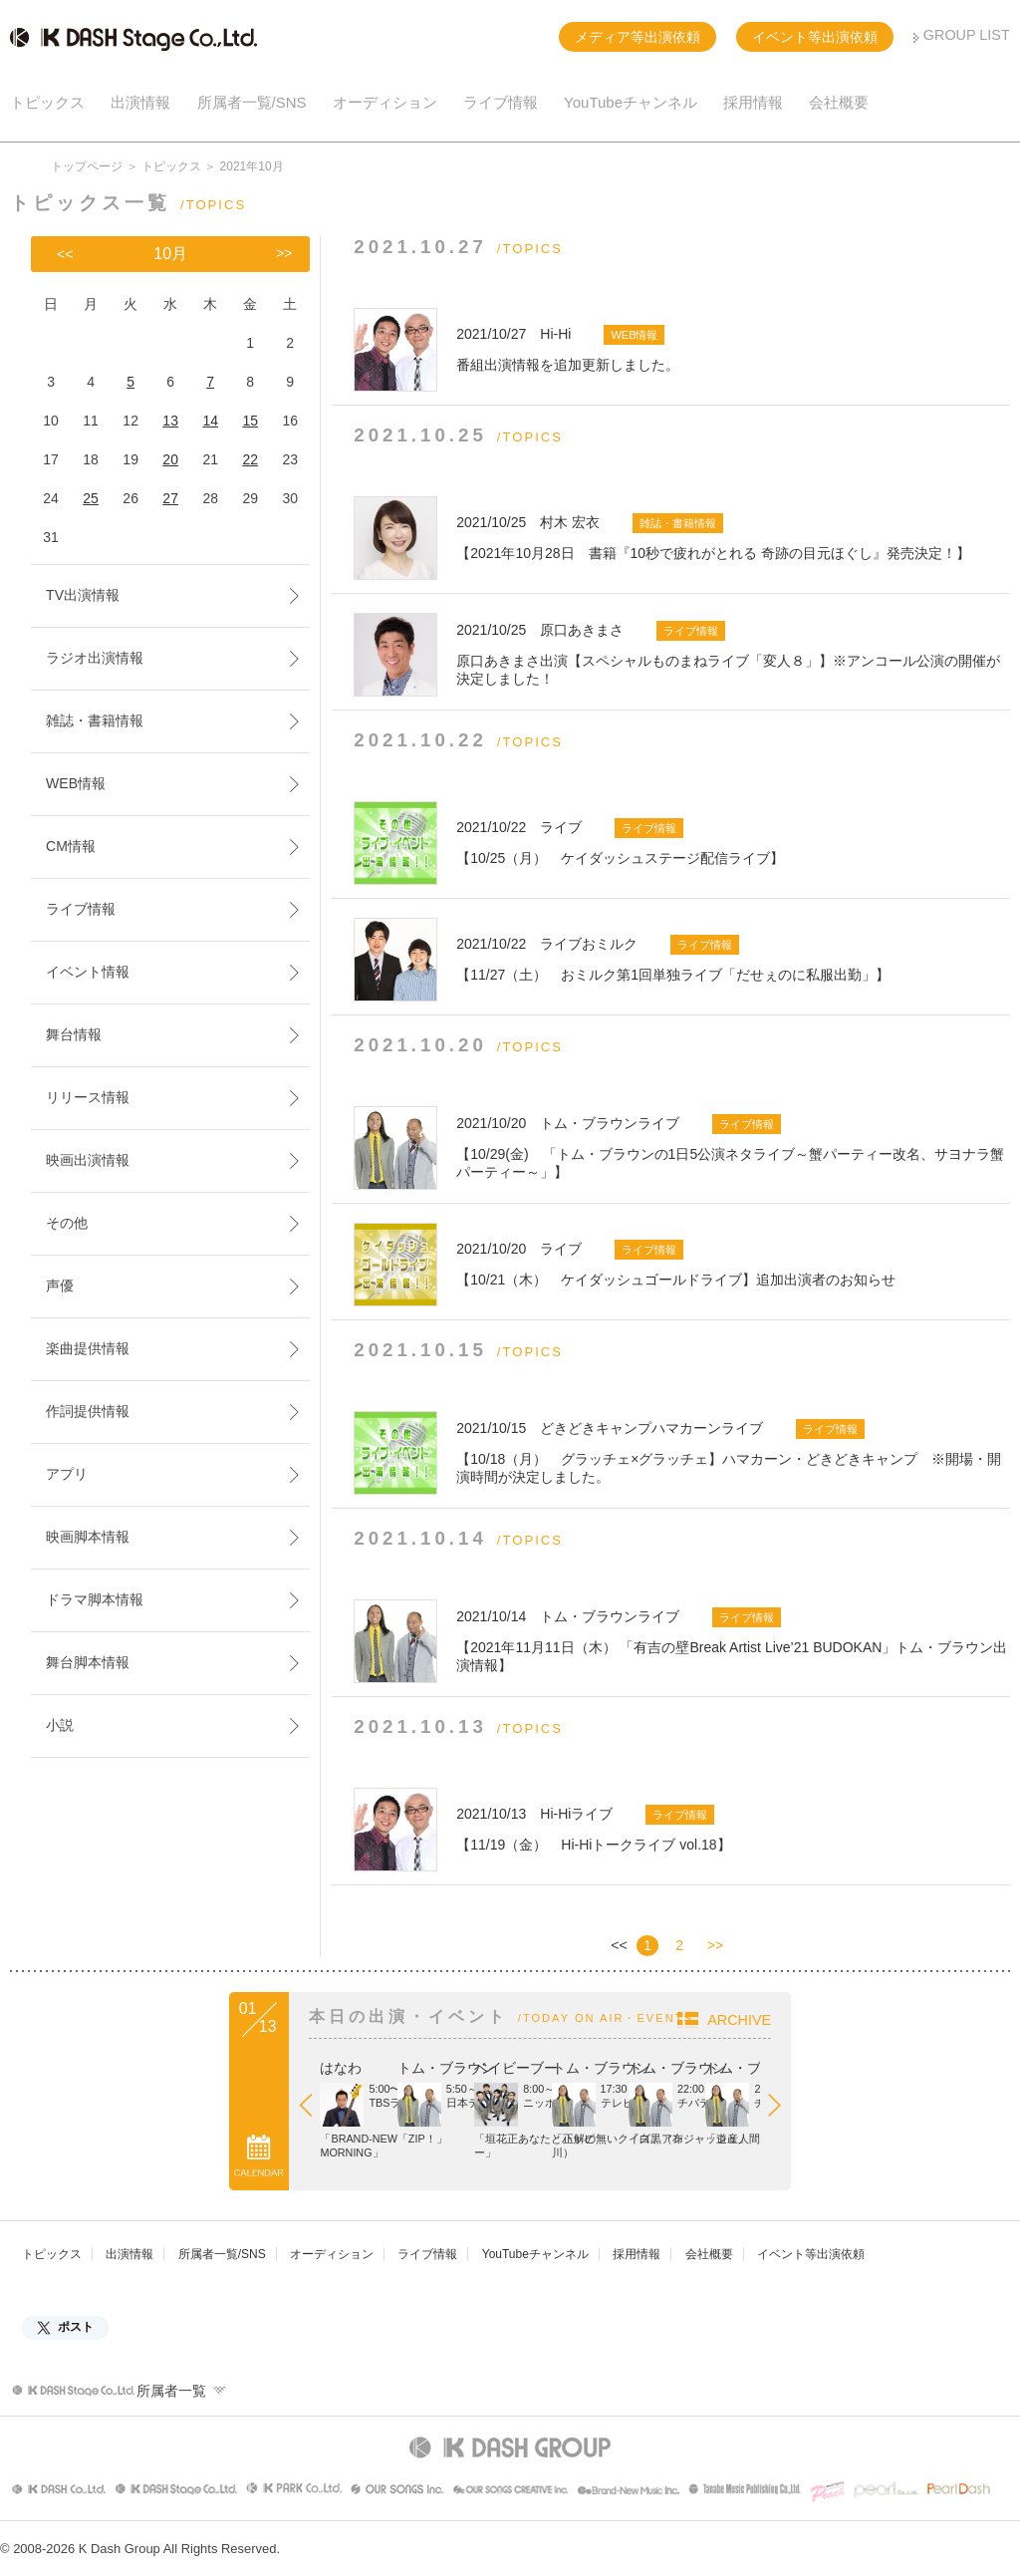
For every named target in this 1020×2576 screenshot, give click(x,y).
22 (250, 459)
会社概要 (839, 102)
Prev (119, 2110)
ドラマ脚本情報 (94, 1599)
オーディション (385, 102)
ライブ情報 (500, 102)
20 (170, 459)
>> (715, 1945)
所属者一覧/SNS (252, 102)
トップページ (87, 166)
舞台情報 (74, 1034)
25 (91, 498)
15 (250, 421)
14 (210, 421)
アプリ (67, 1474)
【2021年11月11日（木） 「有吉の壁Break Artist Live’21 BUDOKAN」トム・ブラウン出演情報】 (733, 1640)
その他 (67, 1223)
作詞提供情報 (87, 1411)
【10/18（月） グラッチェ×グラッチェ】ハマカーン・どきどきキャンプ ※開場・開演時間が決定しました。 (733, 1452)
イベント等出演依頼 (815, 37)
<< (65, 254)
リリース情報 (87, 1097)
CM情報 (71, 846)
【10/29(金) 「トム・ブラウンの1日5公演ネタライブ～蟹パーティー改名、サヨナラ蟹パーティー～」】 (733, 1147)
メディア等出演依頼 (637, 37)
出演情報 (140, 102)
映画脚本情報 (87, 1537)
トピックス (47, 102)
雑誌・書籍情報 (94, 720)
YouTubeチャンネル (630, 102)
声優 (60, 1285)
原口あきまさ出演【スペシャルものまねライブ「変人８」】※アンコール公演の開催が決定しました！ (733, 654)
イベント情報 (87, 972)
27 (170, 498)
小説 (60, 1725)
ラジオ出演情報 (94, 658)
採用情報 (753, 102)
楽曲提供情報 (87, 1348)
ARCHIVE (946, 2020)
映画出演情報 (87, 1160)
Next (980, 2110)
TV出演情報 (83, 595)
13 (170, 421)
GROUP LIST (966, 35)
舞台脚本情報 (87, 1662)
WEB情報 (76, 783)
